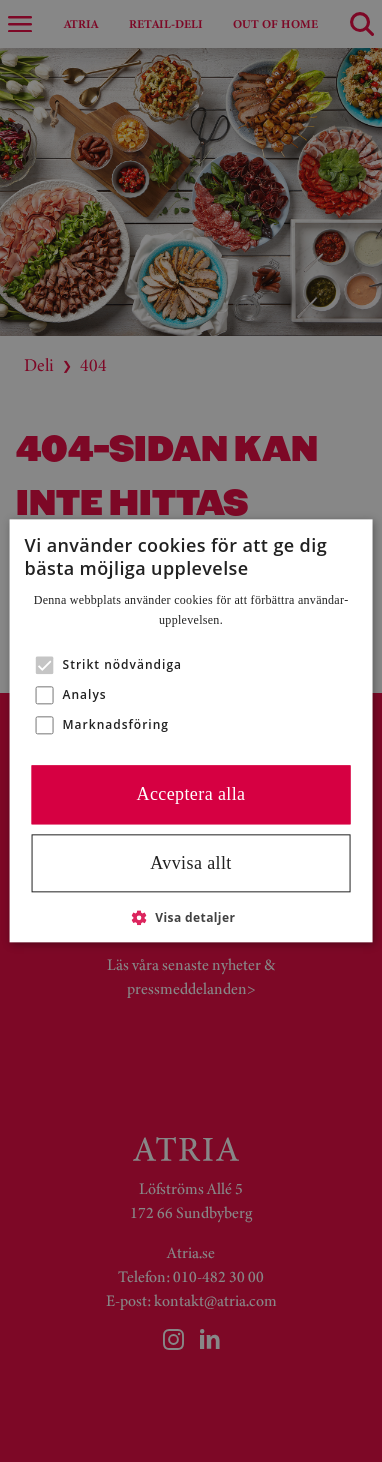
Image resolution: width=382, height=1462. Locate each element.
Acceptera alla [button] (190, 795)
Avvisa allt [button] (191, 863)
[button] (45, 666)
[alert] (191, 731)
